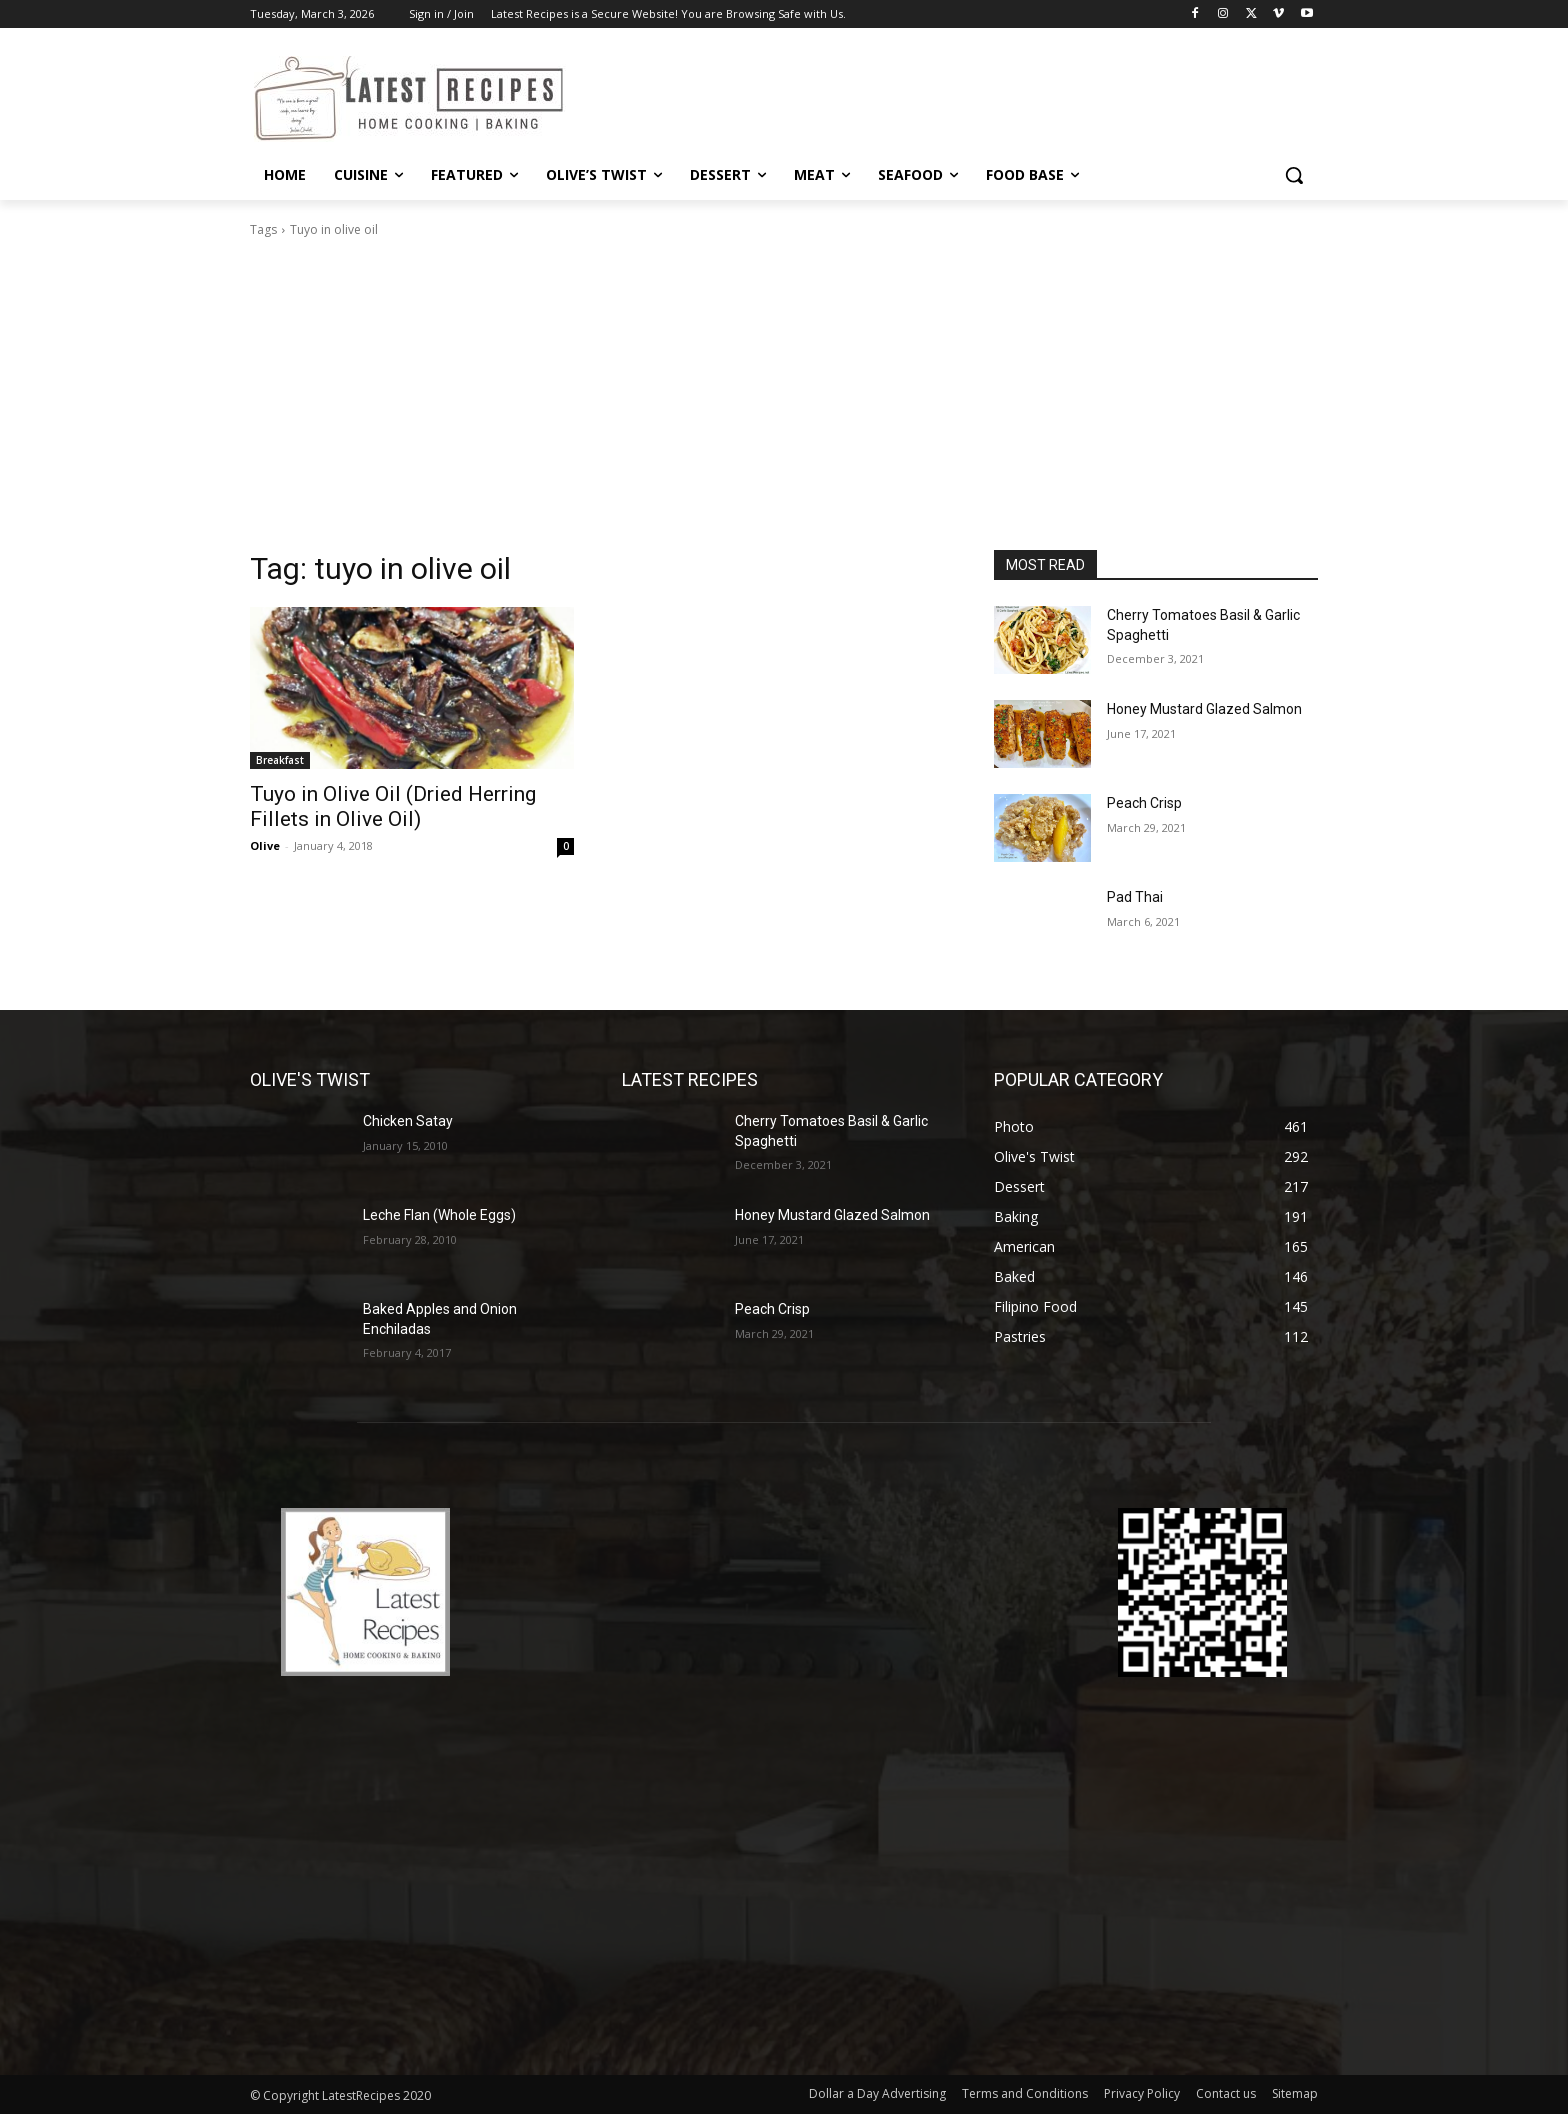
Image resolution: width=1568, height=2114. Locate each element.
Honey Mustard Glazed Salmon (1204, 709)
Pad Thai (1135, 897)
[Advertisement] (784, 400)
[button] (1294, 175)
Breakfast (280, 760)
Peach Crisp (1144, 803)
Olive (265, 845)
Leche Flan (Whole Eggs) (439, 1215)
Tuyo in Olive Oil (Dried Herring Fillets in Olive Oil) (393, 806)
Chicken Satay (408, 1121)
